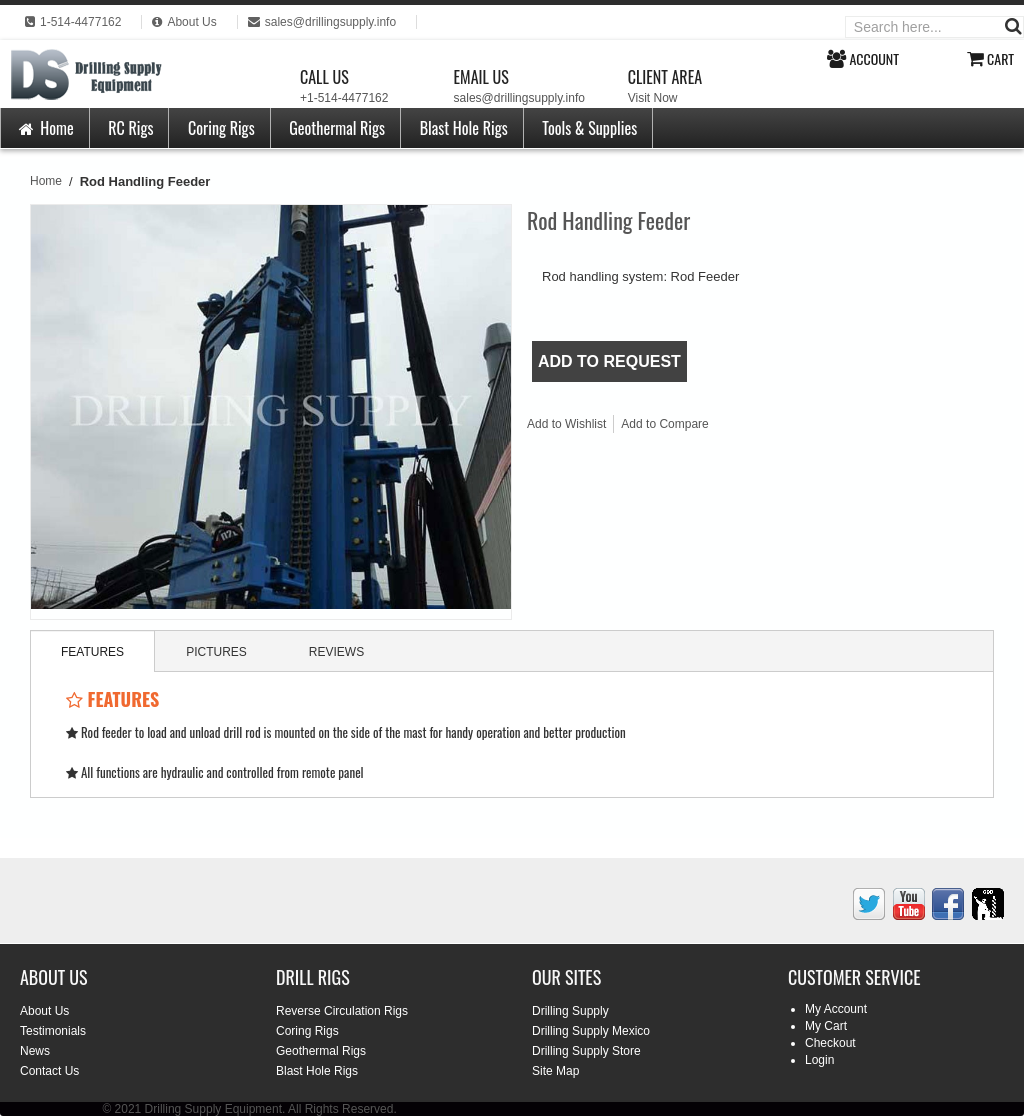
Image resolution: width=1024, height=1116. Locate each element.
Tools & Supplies (589, 128)
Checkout (830, 1043)
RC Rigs (130, 128)
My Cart (826, 1026)
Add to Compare (664, 424)
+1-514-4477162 (344, 98)
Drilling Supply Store (586, 1051)
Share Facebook (791, 428)
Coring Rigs (221, 128)
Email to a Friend (751, 428)
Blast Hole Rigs (464, 128)
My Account (836, 1009)
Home (45, 128)
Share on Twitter (831, 428)
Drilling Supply (570, 1011)
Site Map (555, 1071)
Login (819, 1060)
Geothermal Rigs (337, 128)
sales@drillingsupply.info (519, 98)
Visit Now (653, 98)
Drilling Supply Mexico (591, 1031)
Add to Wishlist (566, 424)
